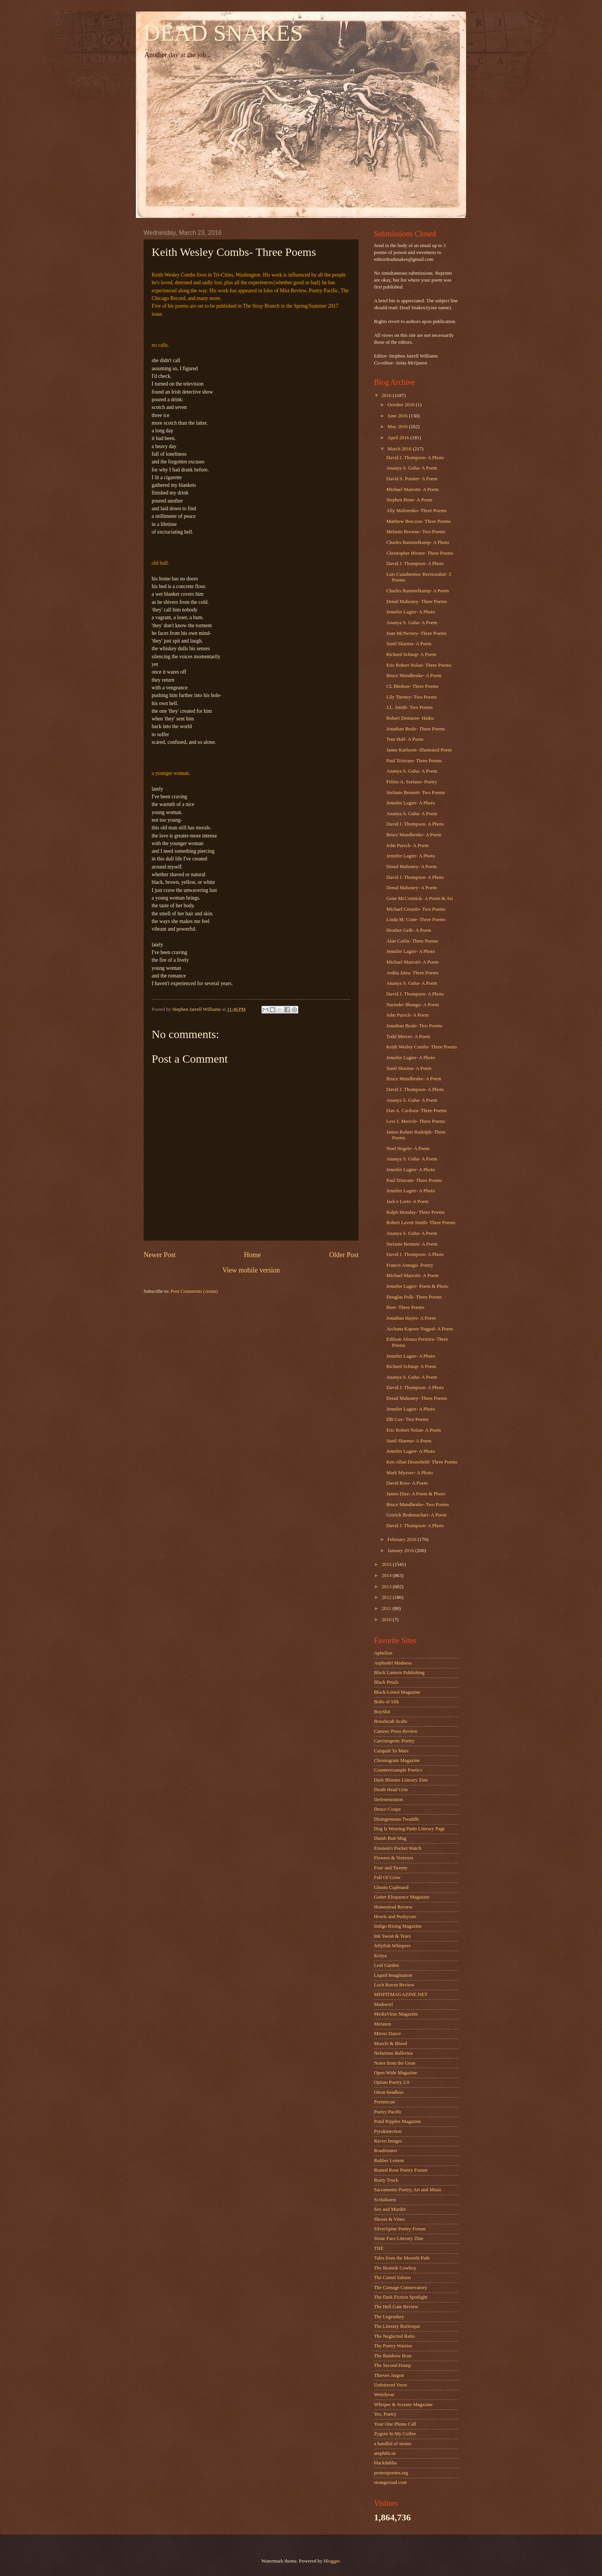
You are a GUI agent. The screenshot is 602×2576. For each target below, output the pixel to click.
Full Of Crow (387, 1877)
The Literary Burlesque (397, 2326)
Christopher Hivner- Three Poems (419, 553)
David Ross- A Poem (407, 1483)
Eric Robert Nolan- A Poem (413, 1430)
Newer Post (160, 1255)
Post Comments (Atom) (194, 1291)
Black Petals (386, 1682)
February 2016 (402, 1539)
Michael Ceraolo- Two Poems (415, 909)
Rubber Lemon (389, 2160)
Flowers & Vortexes (393, 1858)
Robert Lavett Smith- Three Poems (420, 1222)
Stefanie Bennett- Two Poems (415, 792)
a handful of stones (393, 2443)
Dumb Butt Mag (390, 1838)
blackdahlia (385, 2463)
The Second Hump (392, 2365)
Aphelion (383, 1653)
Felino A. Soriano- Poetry (411, 782)
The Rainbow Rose (393, 2355)
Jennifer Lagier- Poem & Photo (417, 1286)
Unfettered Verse (390, 2385)
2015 (387, 1564)
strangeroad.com (390, 2482)
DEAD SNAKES (223, 33)
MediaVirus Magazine (396, 2014)
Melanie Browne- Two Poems (415, 531)
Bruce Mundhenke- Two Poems (417, 1504)
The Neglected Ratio (394, 2336)
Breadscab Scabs (390, 1721)
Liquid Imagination (393, 1975)
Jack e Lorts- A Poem (407, 1201)
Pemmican (384, 2102)
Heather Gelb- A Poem (408, 930)
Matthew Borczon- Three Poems (418, 521)
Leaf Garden (386, 1965)
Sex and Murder (390, 2209)
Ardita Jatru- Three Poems (412, 973)
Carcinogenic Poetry (394, 1741)
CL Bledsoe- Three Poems (412, 686)
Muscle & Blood (390, 2043)
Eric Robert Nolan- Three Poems (418, 665)
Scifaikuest (385, 2199)
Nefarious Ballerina (393, 2053)
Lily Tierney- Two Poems (411, 697)
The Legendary (389, 2316)
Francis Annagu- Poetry (409, 1265)
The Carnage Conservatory (400, 2287)
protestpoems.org (391, 2472)
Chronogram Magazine (397, 1760)
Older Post (344, 1255)
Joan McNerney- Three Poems (416, 633)
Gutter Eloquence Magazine (401, 1897)
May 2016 (398, 426)
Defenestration (388, 1799)
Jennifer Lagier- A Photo (410, 612)
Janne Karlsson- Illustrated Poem (419, 750)
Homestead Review (393, 1907)
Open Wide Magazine (395, 2072)
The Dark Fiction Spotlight (400, 2297)
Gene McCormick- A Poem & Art (419, 898)
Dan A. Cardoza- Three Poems (416, 1110)
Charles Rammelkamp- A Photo (417, 542)
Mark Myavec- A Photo (409, 1472)
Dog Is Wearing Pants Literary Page (409, 1828)
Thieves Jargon (389, 2375)
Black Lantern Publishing (399, 1672)
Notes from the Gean (394, 2063)
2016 (387, 395)
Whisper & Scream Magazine (403, 2404)
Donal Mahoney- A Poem (411, 866)
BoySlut (382, 1711)
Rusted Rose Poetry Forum (400, 2170)
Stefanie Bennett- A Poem (411, 1244)
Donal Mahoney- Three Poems (416, 601)
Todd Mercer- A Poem (408, 1036)
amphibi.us (385, 2453)
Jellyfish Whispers (392, 1945)
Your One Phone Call (395, 2424)
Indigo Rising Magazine (398, 1926)
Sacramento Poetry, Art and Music (408, 2189)
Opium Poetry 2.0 (391, 2082)
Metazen (382, 2024)
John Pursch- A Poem (407, 845)
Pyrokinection (388, 2131)
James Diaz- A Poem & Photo (415, 1493)
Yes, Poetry (385, 2414)
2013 (387, 1586)
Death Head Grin (391, 1789)
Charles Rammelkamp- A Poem (417, 590)
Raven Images (388, 2141)
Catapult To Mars (391, 1751)
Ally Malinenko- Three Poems (416, 510)
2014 (387, 1575)
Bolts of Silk (386, 1701)
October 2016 (401, 404)
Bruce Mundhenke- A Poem (413, 675)
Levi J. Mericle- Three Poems (415, 1121)
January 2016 (401, 1550)
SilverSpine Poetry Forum (399, 2229)
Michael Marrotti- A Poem (412, 489)
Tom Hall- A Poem (404, 739)
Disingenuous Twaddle (396, 1819)
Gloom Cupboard (391, 1887)
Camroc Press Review (396, 1731)
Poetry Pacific (388, 2112)
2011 (387, 1608)
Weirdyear (384, 2394)
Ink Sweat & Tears (392, 1936)
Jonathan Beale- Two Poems (414, 1025)
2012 (387, 1597)
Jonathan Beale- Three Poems (415, 729)
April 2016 (398, 437)
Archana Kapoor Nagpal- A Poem (419, 1329)
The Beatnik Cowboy (395, 2268)
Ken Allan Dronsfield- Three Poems (422, 1462)
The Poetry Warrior (393, 2346)
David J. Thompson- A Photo (415, 457)
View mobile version (251, 1270)
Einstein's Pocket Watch (397, 1848)
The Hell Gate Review (396, 2306)
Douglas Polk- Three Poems (414, 1297)
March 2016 (400, 449)
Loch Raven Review (394, 1985)
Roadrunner (385, 2150)
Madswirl (383, 2004)
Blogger (331, 2561)
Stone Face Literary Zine (398, 2238)
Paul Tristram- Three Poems (414, 760)
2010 (387, 1619)
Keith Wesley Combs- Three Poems (421, 1047)
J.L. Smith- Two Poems (409, 707)
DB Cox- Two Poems (407, 1419)
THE (379, 2248)
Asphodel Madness (393, 1663)
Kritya (380, 1955)
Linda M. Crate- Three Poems (415, 919)
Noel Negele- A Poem (408, 1148)
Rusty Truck (386, 2180)
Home (252, 1255)
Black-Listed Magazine (397, 1692)
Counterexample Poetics (398, 1770)
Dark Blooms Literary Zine (401, 1780)
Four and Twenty (391, 1868)
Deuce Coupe (387, 1809)
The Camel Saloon (392, 2277)
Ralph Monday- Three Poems (415, 1212)
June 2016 (398, 416)
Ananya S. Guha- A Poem (411, 468)
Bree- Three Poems (405, 1307)
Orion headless (389, 2092)
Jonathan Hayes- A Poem (411, 1318)
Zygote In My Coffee (395, 2433)
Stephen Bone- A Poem (409, 500)
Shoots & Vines (389, 2219)
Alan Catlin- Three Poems (412, 941)
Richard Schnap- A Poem (411, 654)
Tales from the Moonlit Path (402, 2258)
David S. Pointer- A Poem (411, 478)
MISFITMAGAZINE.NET (400, 1994)
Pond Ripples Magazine (397, 2121)
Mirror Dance (387, 2033)
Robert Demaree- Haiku (410, 718)
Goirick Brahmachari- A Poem (416, 1515)
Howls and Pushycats (395, 1916)
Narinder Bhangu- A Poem (412, 1004)
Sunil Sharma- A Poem (409, 643)
